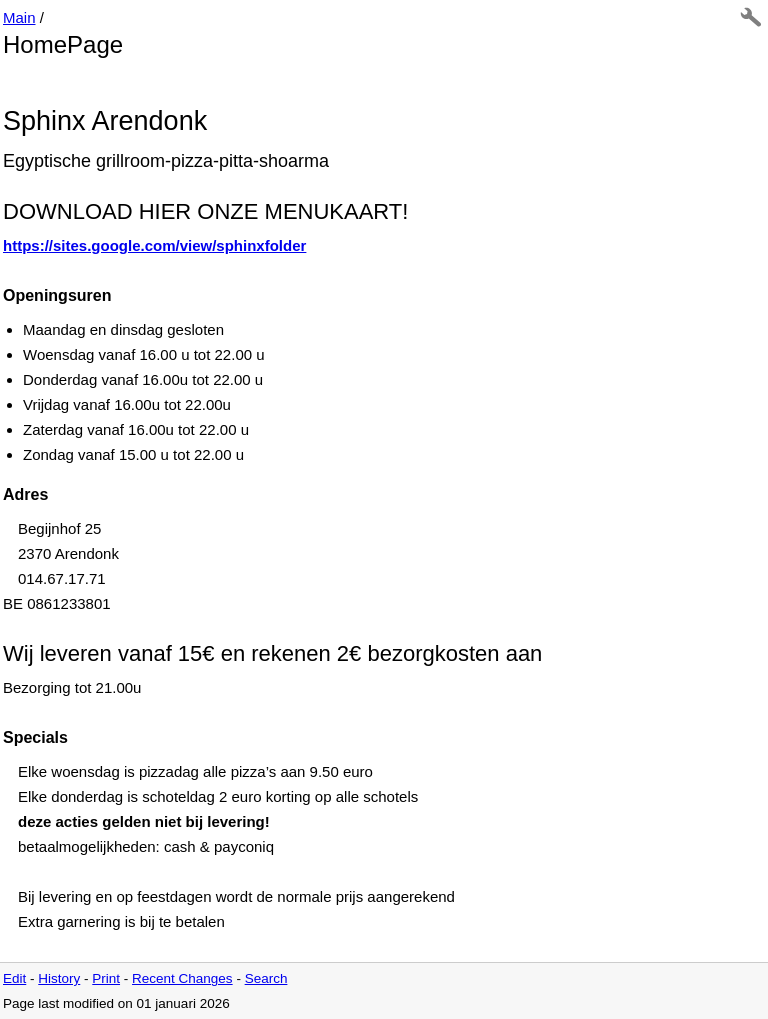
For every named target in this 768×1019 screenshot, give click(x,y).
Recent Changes (182, 978)
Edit (14, 978)
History (59, 978)
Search (266, 978)
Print (106, 978)
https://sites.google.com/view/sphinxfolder (154, 245)
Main (19, 17)
